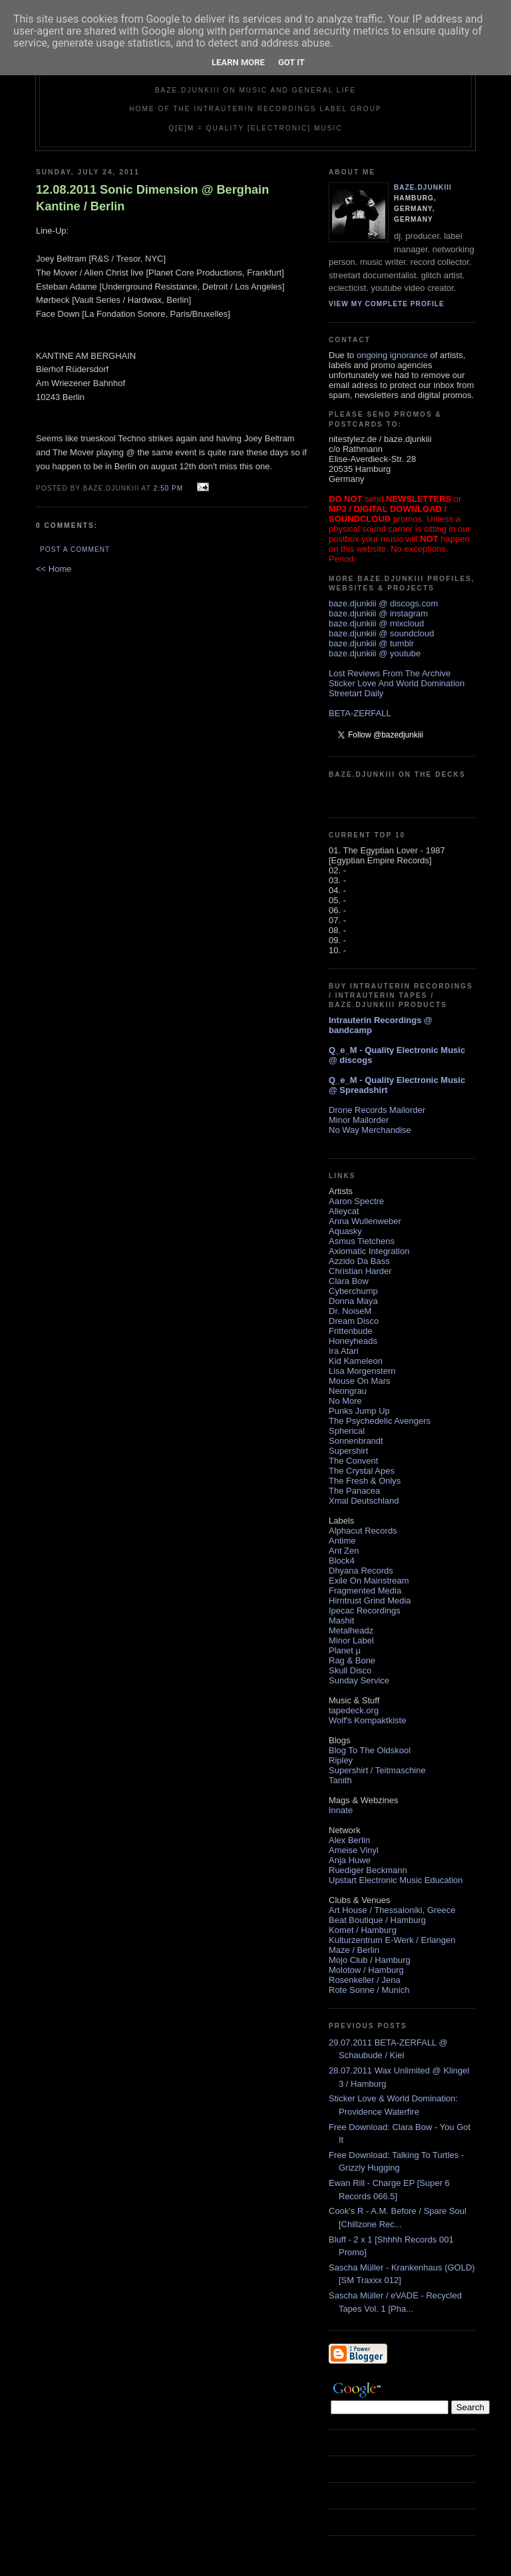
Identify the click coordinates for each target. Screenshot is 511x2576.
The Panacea (354, 1491)
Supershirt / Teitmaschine (377, 1770)
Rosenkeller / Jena (365, 1980)
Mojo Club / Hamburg (370, 1960)
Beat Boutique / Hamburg (377, 1920)
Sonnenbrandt (356, 1441)
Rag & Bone (352, 1660)
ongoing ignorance (392, 355)
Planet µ (345, 1650)
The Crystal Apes (362, 1471)
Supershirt (348, 1451)
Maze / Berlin (354, 1950)
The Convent (353, 1461)
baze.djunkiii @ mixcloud (376, 623)
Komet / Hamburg (363, 1930)
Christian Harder (360, 1271)
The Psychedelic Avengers (379, 1421)
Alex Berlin (349, 1840)
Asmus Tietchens (362, 1241)
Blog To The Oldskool (370, 1750)
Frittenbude (351, 1331)
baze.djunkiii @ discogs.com (383, 603)
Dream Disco (354, 1321)
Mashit (341, 1620)
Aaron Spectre (356, 1201)
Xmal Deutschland (364, 1501)
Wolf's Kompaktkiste (367, 1720)
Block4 (342, 1561)
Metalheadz (351, 1630)
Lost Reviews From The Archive (389, 673)
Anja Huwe (350, 1860)
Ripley (341, 1760)
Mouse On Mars (359, 1381)
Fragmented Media (365, 1591)
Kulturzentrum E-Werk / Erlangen (392, 1940)
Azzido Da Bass (359, 1261)
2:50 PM (168, 488)
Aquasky (345, 1231)
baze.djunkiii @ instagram (378, 613)
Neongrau (348, 1391)
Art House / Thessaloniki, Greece (392, 1910)
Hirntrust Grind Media (370, 1601)
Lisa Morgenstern (362, 1371)
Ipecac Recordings (365, 1610)
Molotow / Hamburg (366, 1970)
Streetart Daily (356, 693)
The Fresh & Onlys (365, 1481)
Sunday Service (359, 1680)
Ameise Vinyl (354, 1850)
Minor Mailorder (359, 1120)
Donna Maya (353, 1301)
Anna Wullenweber (365, 1221)
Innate (341, 1810)
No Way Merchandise (370, 1130)
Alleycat (344, 1211)
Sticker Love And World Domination (396, 683)
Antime (342, 1541)
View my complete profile (386, 304)
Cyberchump (353, 1291)
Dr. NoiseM (350, 1311)
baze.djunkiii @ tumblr (371, 643)
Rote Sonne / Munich (369, 1990)
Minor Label (351, 1640)
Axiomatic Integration (369, 1251)
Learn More (238, 62)
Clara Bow (349, 1281)
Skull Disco (350, 1670)
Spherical (347, 1431)
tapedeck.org (354, 1710)
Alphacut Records (363, 1531)
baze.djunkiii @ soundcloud (381, 633)
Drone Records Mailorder (377, 1110)
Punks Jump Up (359, 1411)
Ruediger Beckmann (368, 1870)
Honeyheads (353, 1341)
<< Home (53, 569)
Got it (291, 62)
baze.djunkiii (423, 187)
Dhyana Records (361, 1571)
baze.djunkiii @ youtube (375, 653)
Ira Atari (344, 1351)
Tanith (340, 1780)
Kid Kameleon (356, 1361)
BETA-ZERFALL (360, 713)
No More (345, 1401)
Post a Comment (75, 549)
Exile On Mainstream (369, 1581)
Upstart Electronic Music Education (396, 1880)
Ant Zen (344, 1551)
